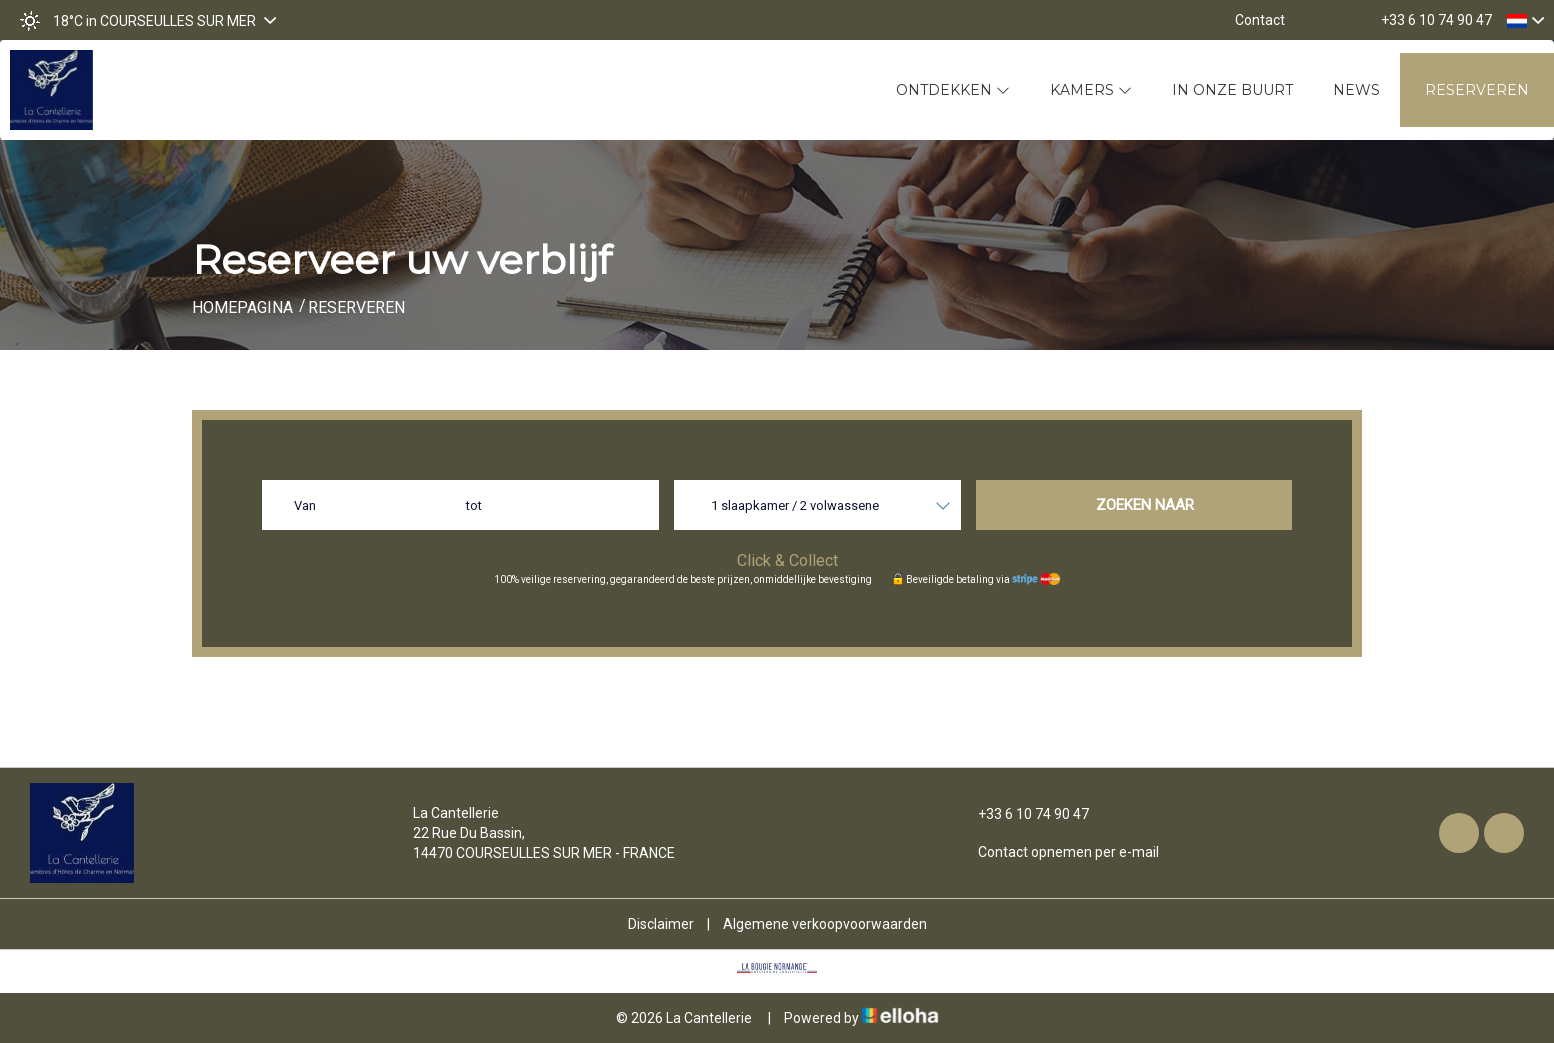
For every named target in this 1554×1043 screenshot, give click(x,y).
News (1356, 90)
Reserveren (1477, 90)
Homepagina (242, 307)
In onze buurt (1232, 90)
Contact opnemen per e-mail (1057, 852)
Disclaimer (661, 924)
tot (474, 505)
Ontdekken (953, 90)
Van (305, 505)
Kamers (1091, 90)
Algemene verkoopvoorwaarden (825, 924)
